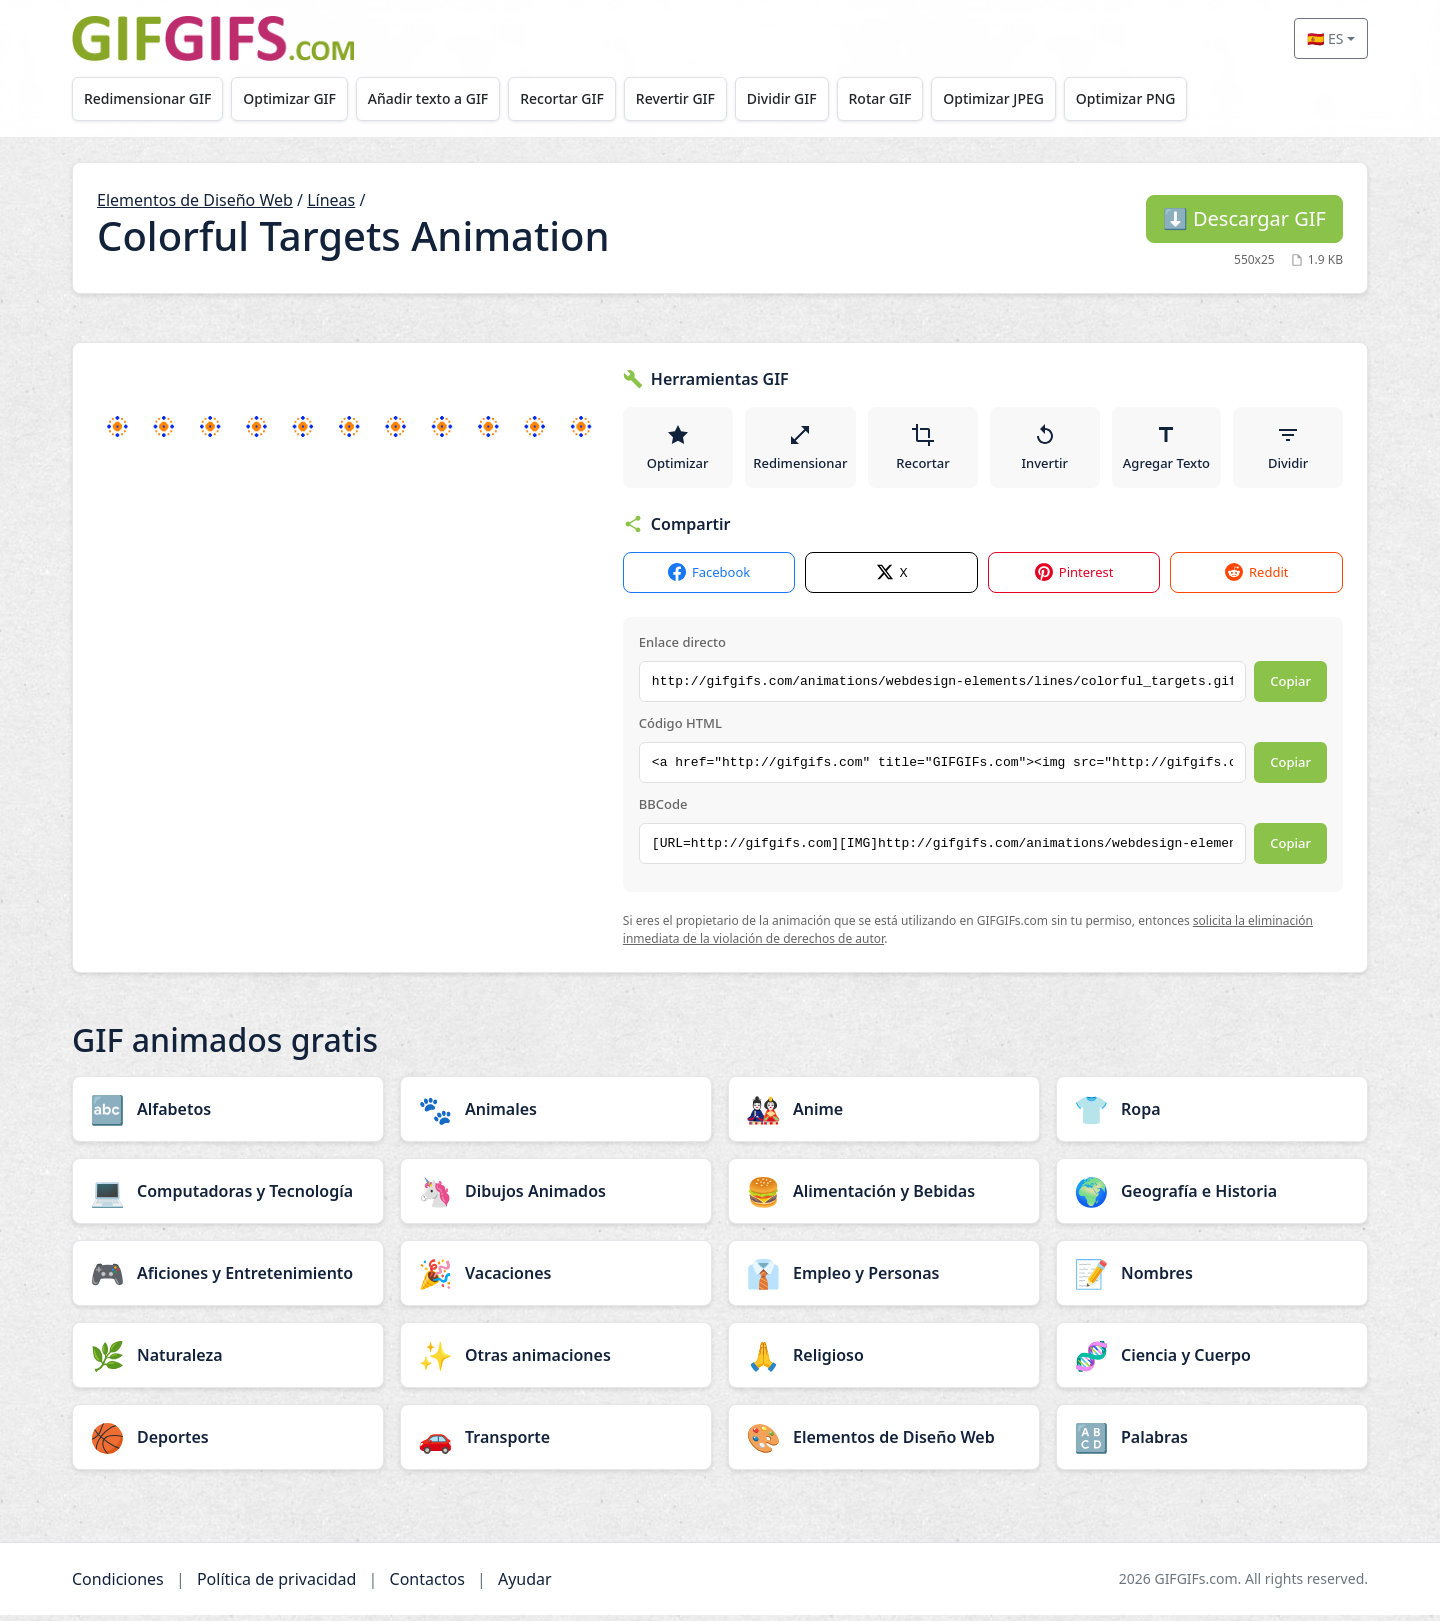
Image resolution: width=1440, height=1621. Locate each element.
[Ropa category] (1212, 1115)
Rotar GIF (903, 98)
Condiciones (118, 1585)
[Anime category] (884, 1115)
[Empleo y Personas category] (884, 1279)
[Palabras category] (1212, 1443)
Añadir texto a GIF (437, 98)
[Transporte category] (556, 1443)
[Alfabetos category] (228, 1115)
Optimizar (678, 450)
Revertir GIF (691, 98)
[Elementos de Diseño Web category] (884, 1443)
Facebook (709, 579)
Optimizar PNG (1157, 98)
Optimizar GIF (295, 98)
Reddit (1256, 579)
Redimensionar (801, 450)
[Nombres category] (1212, 1279)
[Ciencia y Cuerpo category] (1212, 1361)
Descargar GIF (1244, 218)
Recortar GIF (575, 98)
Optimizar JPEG (1021, 98)
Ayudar (525, 1585)
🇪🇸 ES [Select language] (1325, 38)
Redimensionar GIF (149, 98)
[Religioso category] (884, 1361)
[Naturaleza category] (228, 1361)
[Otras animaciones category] (556, 1361)
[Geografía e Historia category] (1212, 1197)
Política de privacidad (277, 1585)
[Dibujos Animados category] (556, 1197)
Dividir (1288, 450)
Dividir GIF (802, 98)
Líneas (331, 200)
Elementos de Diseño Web (195, 200)
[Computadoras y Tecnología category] (228, 1197)
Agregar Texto (1167, 450)
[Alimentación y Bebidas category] (884, 1197)
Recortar (924, 450)
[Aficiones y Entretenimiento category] (228, 1279)
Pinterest (1074, 579)
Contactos (427, 1585)
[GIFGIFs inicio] (213, 38)
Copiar (1290, 688)
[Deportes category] (228, 1443)
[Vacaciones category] (556, 1279)
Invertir (1046, 450)
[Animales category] (556, 1115)
